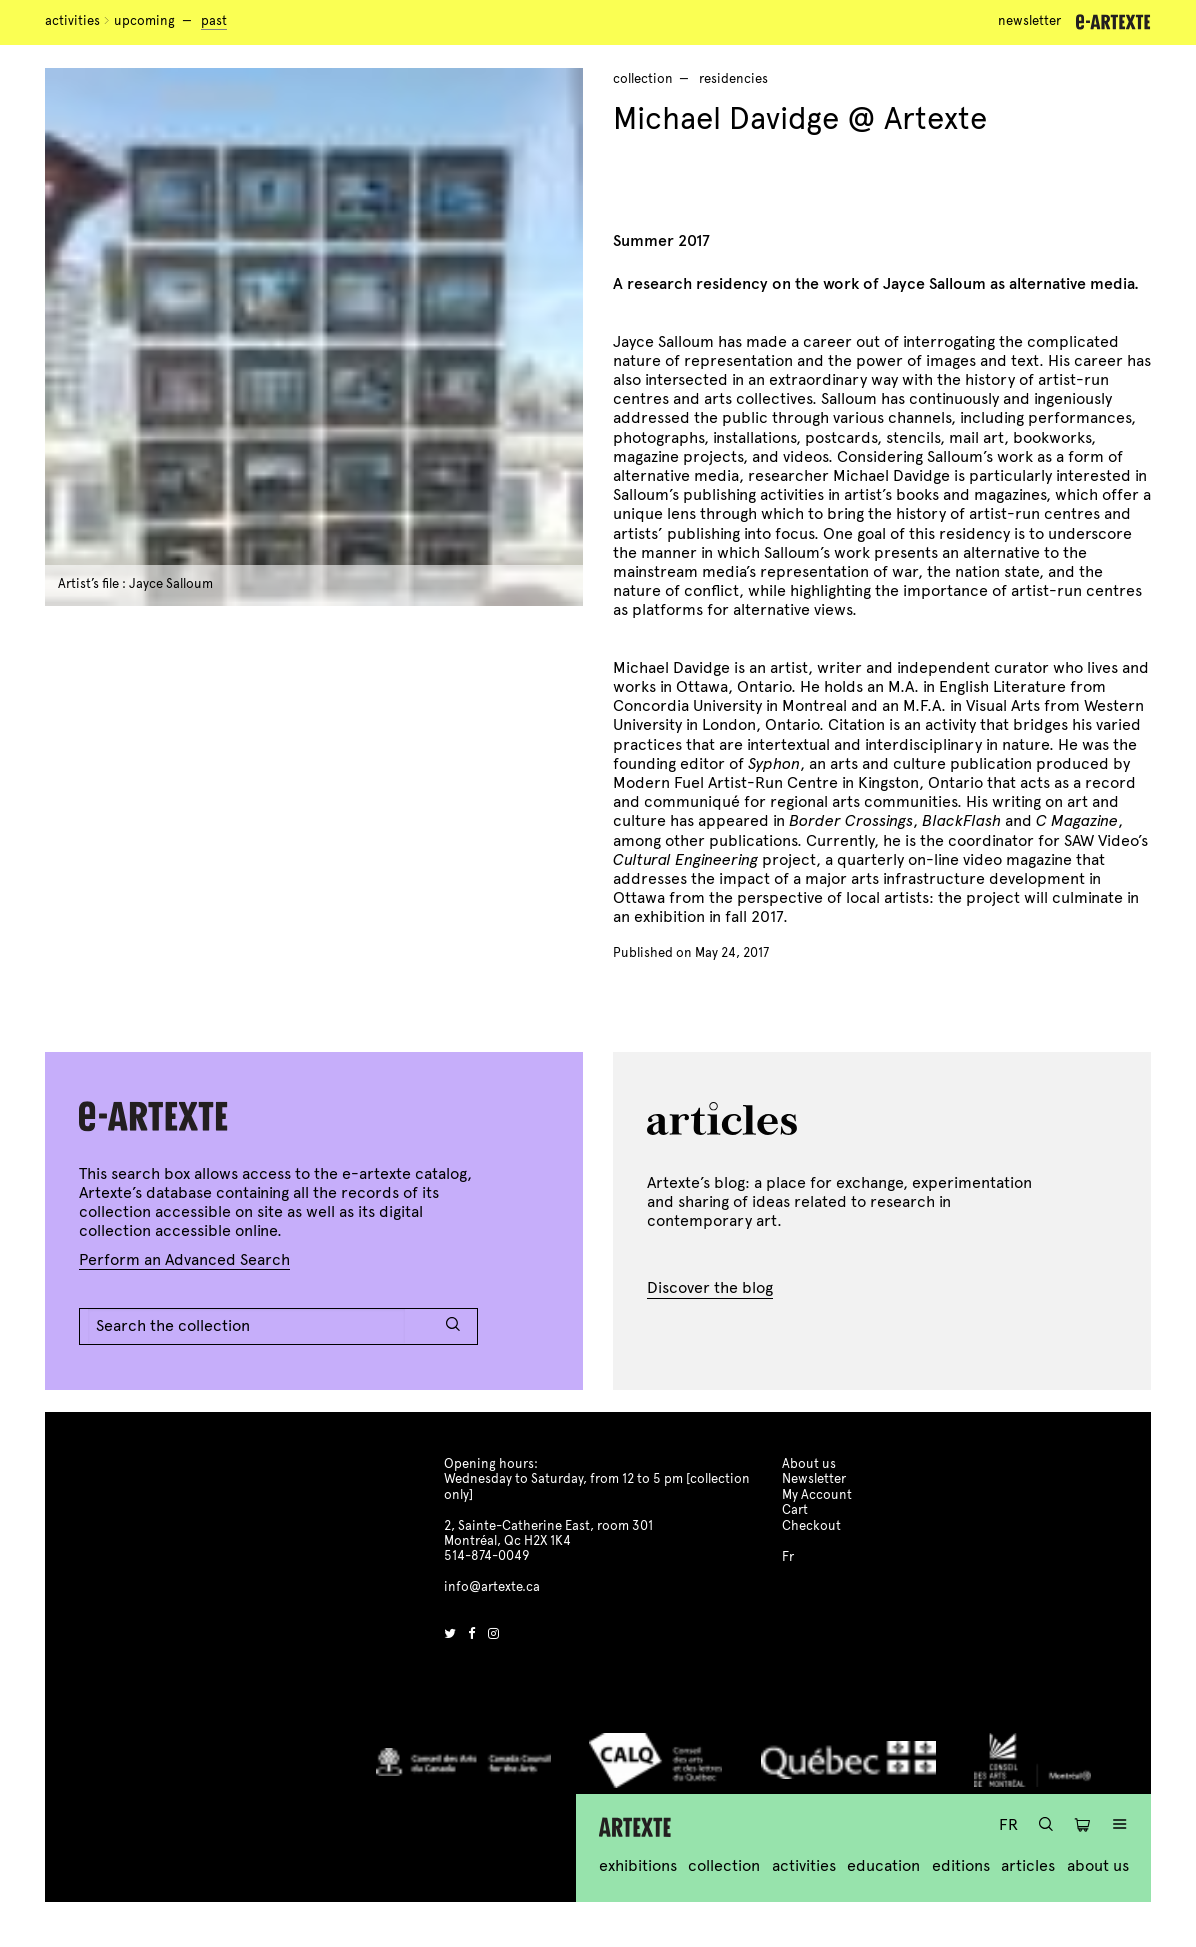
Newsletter (1029, 21)
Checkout (811, 1526)
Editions (961, 1865)
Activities (72, 21)
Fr (1008, 1824)
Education (883, 1865)
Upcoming (144, 21)
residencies (733, 79)
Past (214, 21)
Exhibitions (638, 1865)
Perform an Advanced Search (184, 1259)
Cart (795, 1510)
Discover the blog (710, 1287)
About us (1098, 1865)
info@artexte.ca (492, 1587)
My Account (817, 1495)
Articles (1028, 1865)
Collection (724, 1865)
